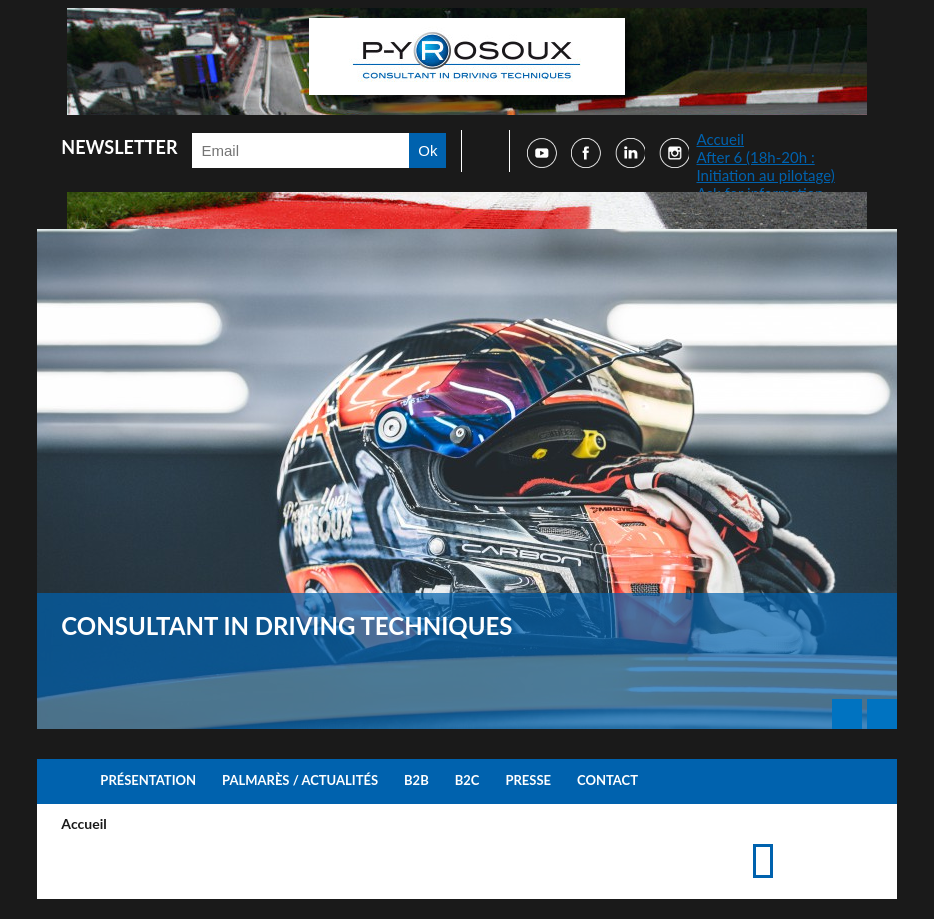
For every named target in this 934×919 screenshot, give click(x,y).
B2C (467, 780)
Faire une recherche (479, 151)
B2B (416, 780)
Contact (607, 780)
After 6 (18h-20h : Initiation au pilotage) (765, 166)
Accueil (720, 139)
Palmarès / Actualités (300, 780)
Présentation (148, 780)
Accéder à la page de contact (828, 841)
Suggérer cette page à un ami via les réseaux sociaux (860, 841)
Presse (528, 780)
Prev (847, 714)
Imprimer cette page (796, 841)
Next (882, 714)
